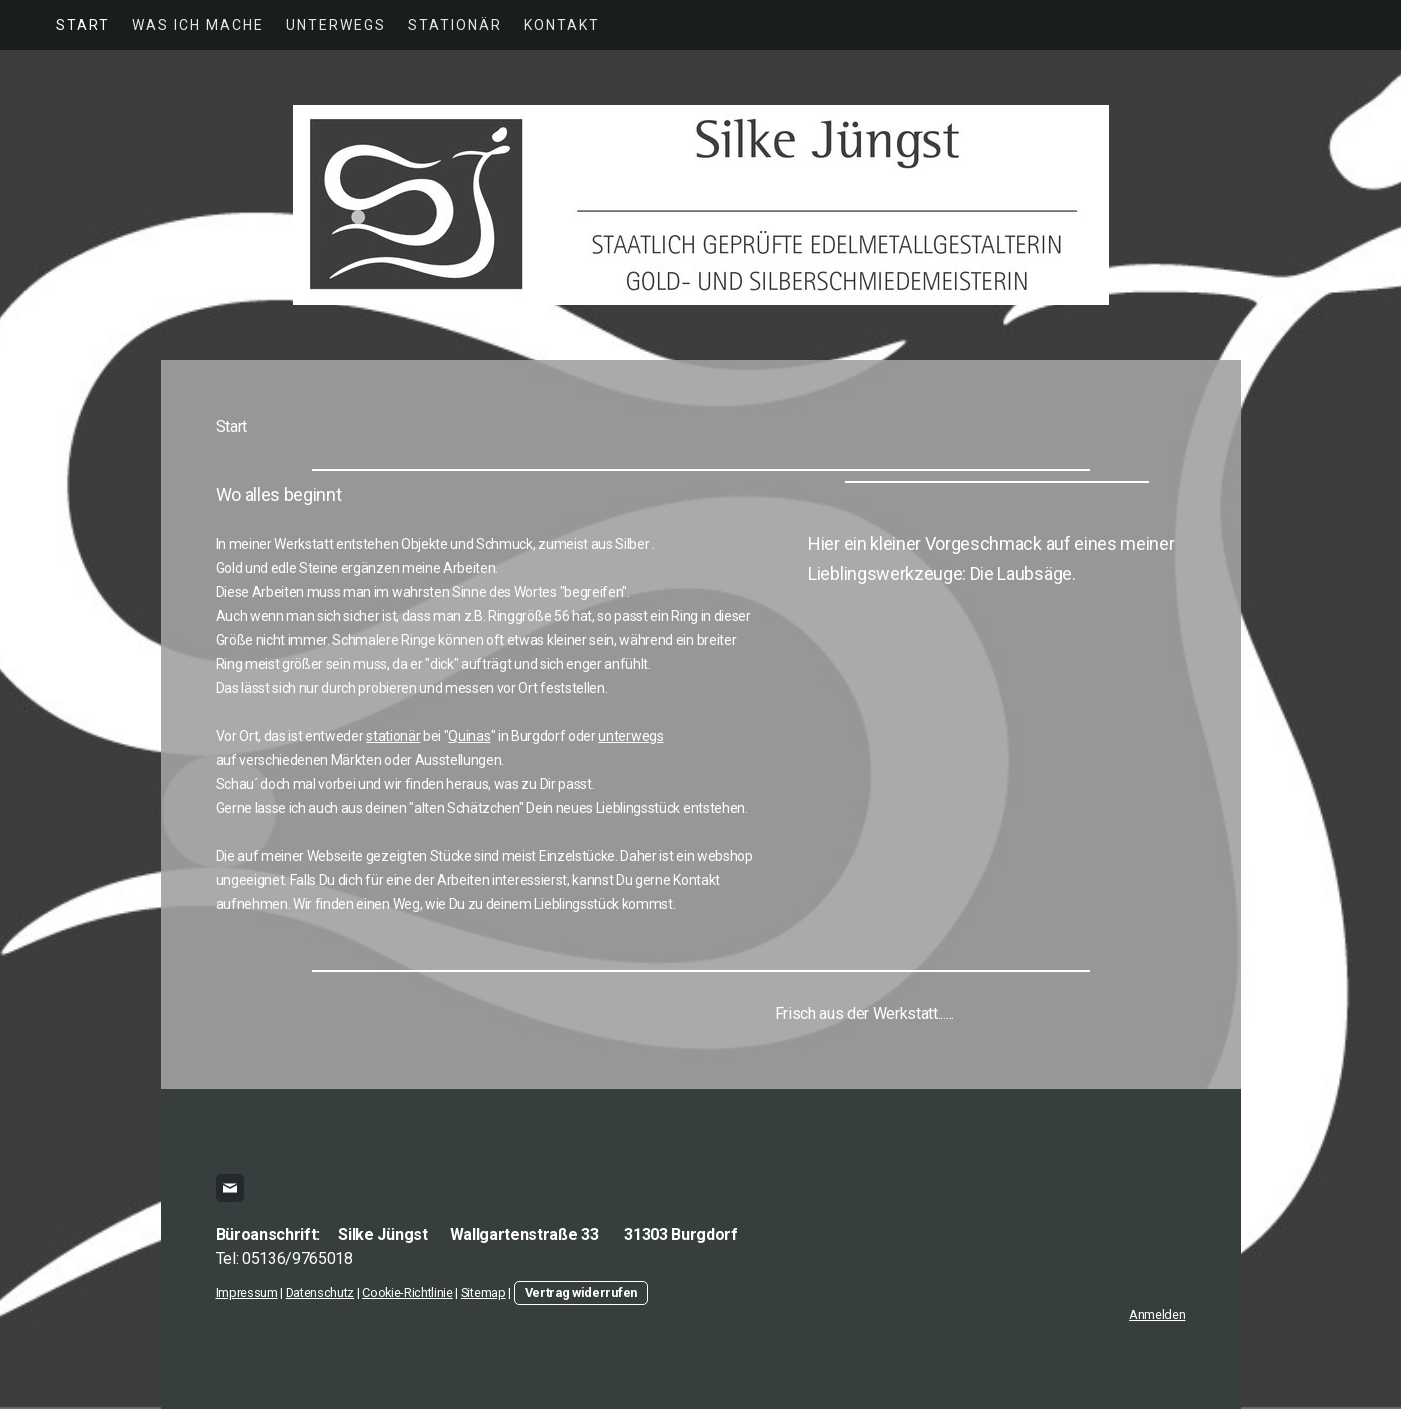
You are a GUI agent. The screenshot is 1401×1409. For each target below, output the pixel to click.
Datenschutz (320, 1292)
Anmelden (1157, 1314)
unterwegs (630, 736)
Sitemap (483, 1292)
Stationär (455, 25)
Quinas (469, 736)
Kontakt (562, 25)
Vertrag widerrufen (581, 1292)
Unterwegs (336, 25)
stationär (393, 736)
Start (83, 25)
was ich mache (198, 25)
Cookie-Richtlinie (407, 1292)
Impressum (247, 1292)
